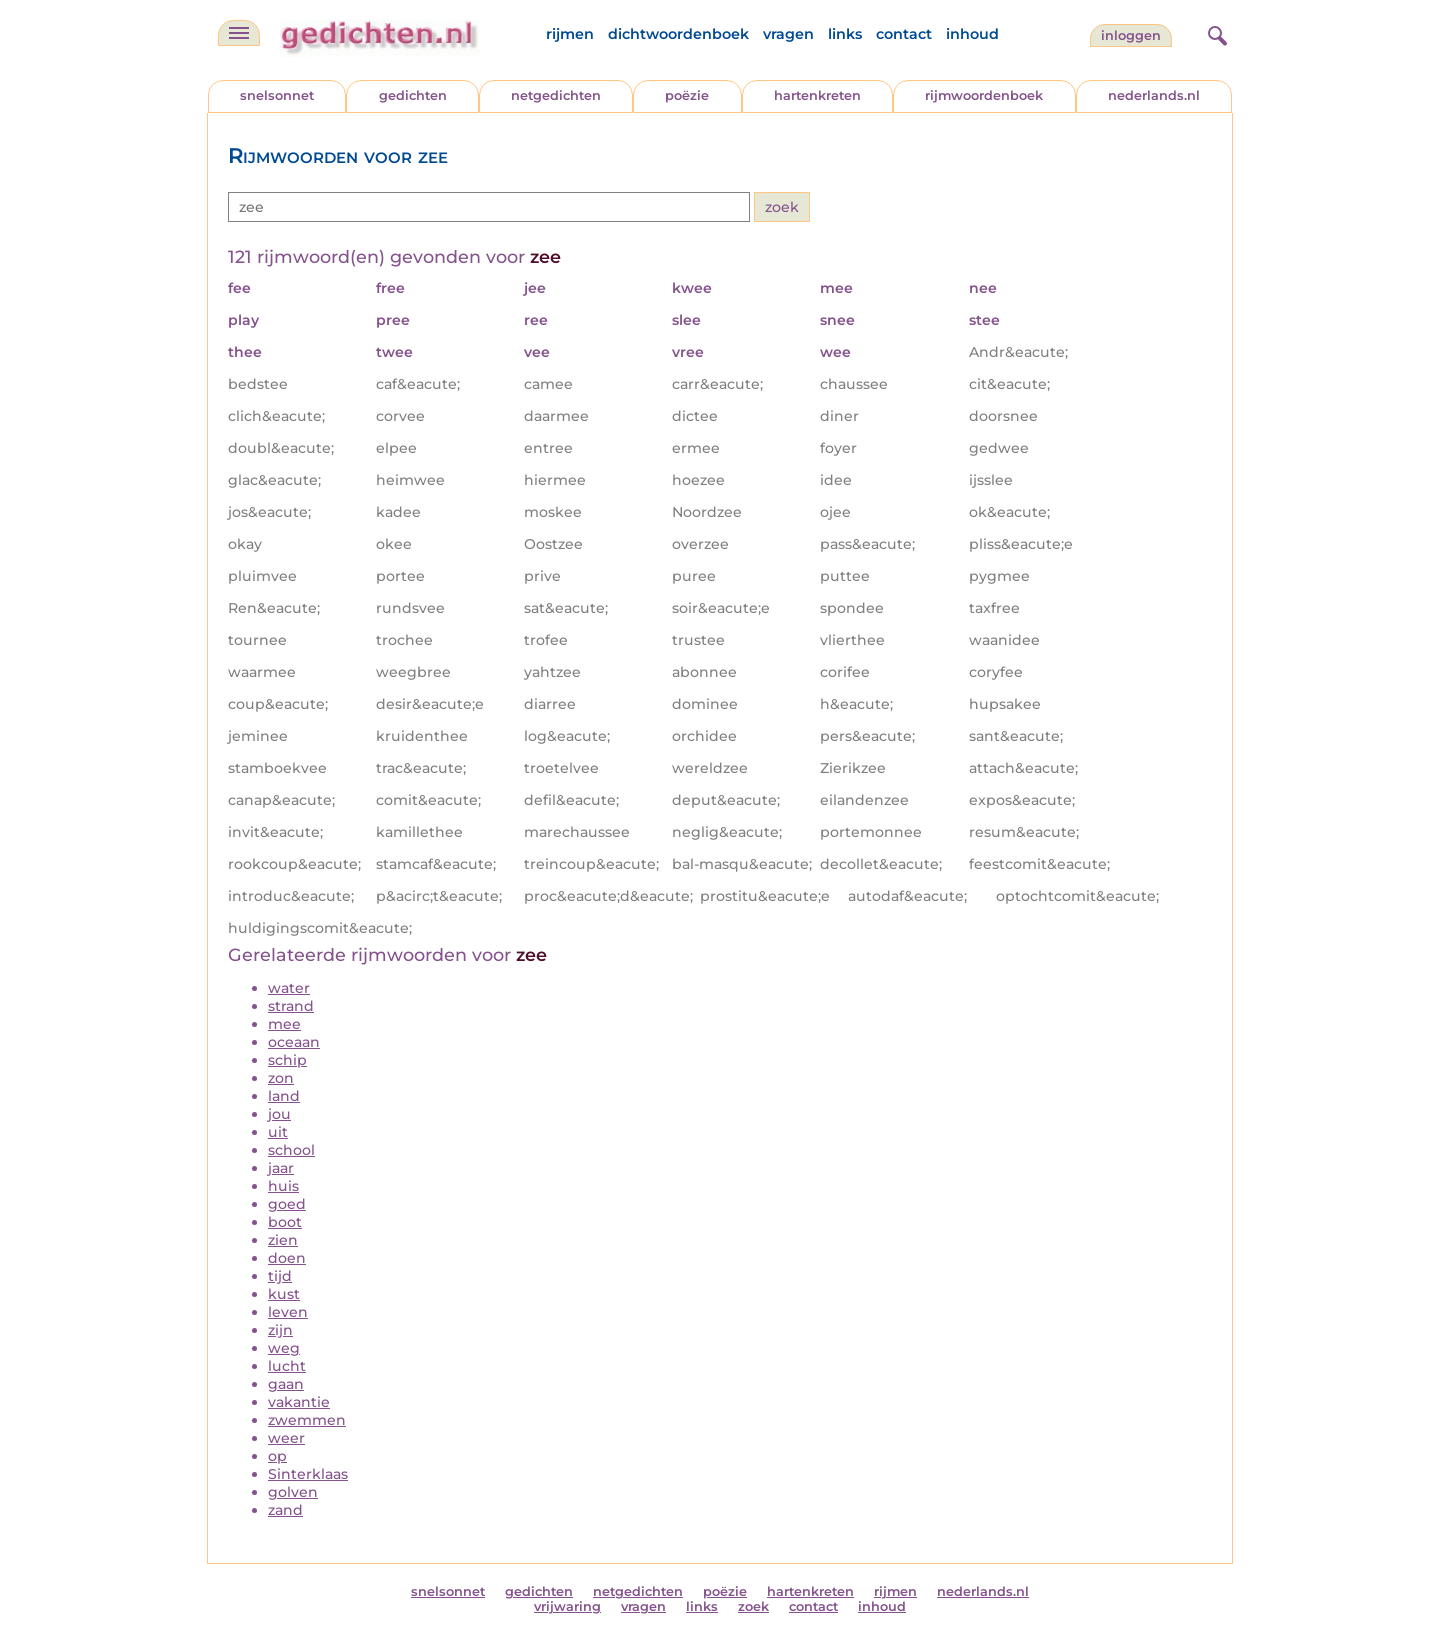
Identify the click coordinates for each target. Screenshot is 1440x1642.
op (277, 1456)
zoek (753, 1606)
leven (288, 1312)
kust (284, 1294)
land (284, 1096)
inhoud (972, 34)
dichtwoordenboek (678, 34)
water (289, 988)
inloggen (1131, 35)
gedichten (413, 95)
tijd (280, 1276)
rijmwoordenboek (984, 95)
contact (904, 34)
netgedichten (556, 95)
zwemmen (307, 1420)
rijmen (570, 34)
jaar (281, 1168)
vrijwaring (567, 1606)
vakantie (299, 1402)
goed (287, 1204)
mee (284, 1024)
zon (281, 1078)
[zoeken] (1215, 33)
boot (285, 1222)
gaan (286, 1384)
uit (278, 1132)
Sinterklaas (308, 1474)
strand (291, 1006)
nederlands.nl (1154, 95)
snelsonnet (277, 95)
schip (287, 1060)
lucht (287, 1366)
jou (279, 1114)
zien (283, 1240)
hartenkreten (817, 95)
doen (287, 1258)
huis (283, 1186)
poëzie (687, 95)
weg (284, 1348)
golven (293, 1492)
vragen (788, 34)
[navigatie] (239, 33)
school (291, 1150)
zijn (280, 1330)
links (845, 34)
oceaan (294, 1042)
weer (286, 1438)
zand (285, 1510)
